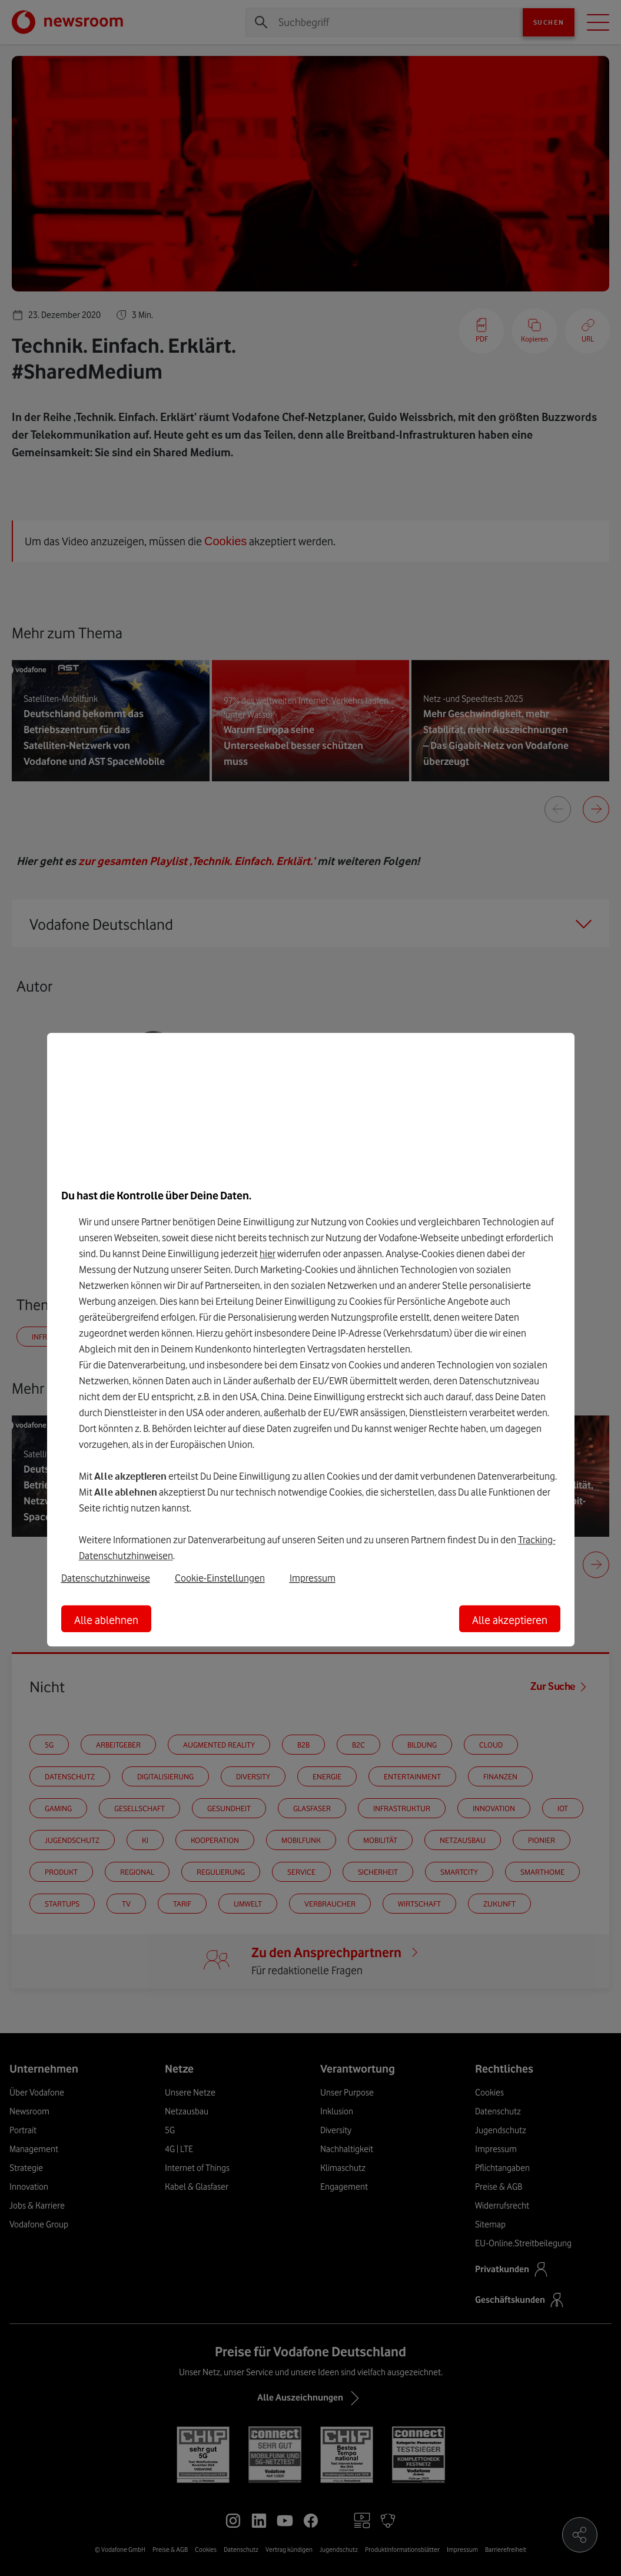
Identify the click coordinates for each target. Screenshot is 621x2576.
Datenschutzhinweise (105, 1578)
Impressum (313, 1578)
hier (267, 1253)
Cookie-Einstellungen (220, 1578)
